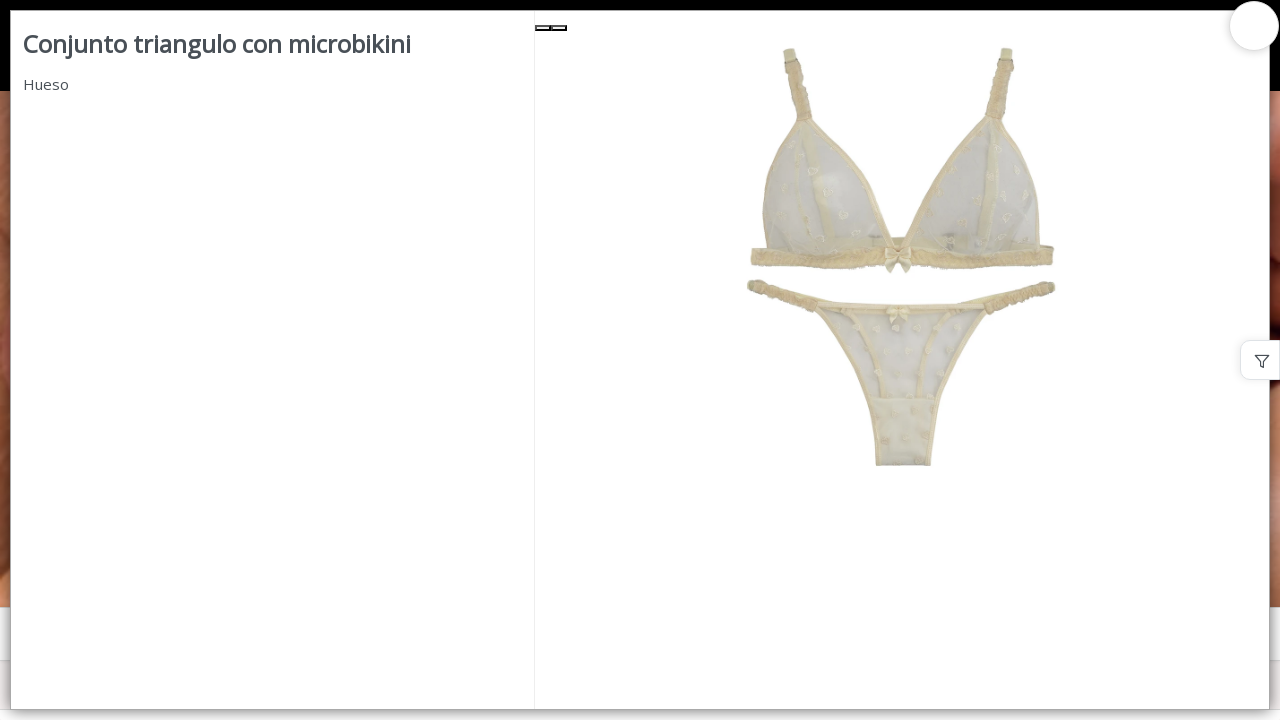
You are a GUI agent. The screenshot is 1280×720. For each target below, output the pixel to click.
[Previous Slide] (543, 28)
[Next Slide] (559, 28)
